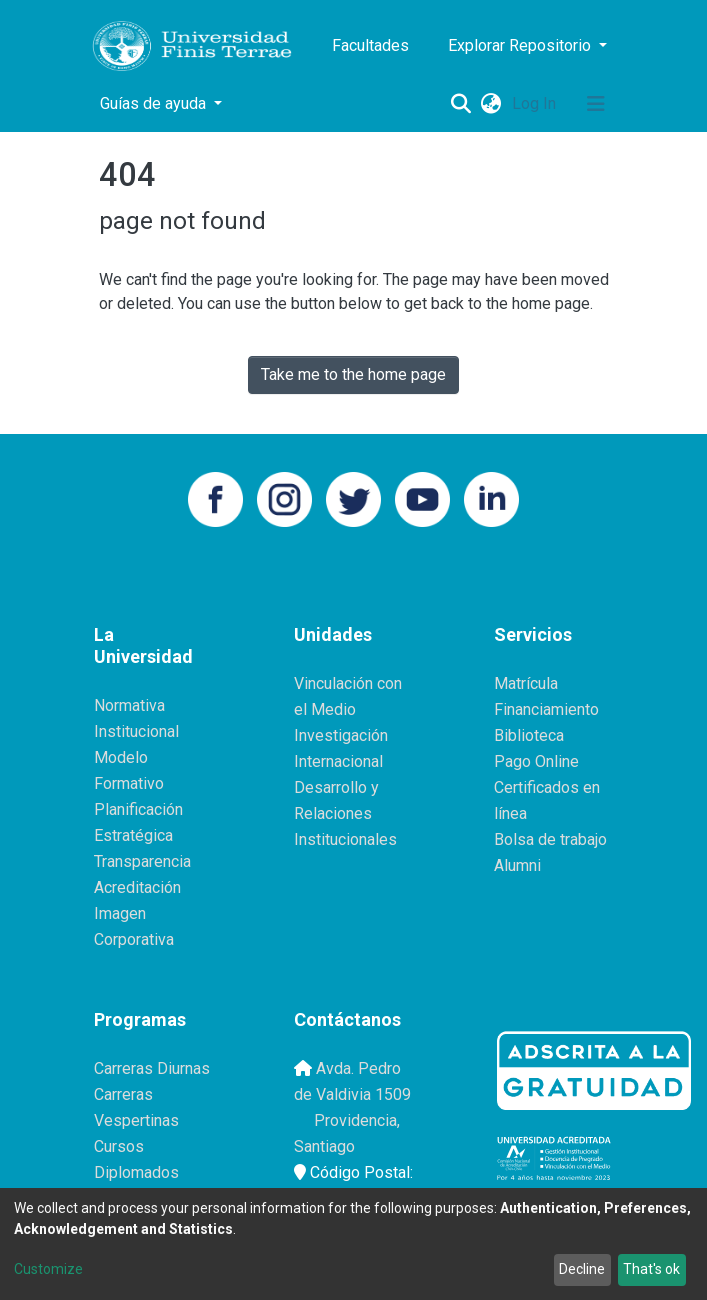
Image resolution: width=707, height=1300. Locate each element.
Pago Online (536, 761)
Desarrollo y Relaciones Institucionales (345, 813)
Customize (48, 1269)
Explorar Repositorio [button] (521, 45)
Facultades (370, 45)
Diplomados (136, 1172)
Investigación (341, 735)
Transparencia (142, 861)
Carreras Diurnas (152, 1068)
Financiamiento (546, 709)
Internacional (338, 761)
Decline (582, 1269)
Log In (536, 103)
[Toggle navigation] (596, 104)
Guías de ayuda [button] (155, 103)
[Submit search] (461, 104)
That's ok (651, 1269)
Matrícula (526, 683)
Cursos (119, 1146)
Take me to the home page (353, 374)
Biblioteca (529, 735)
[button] (491, 104)
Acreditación (137, 887)
